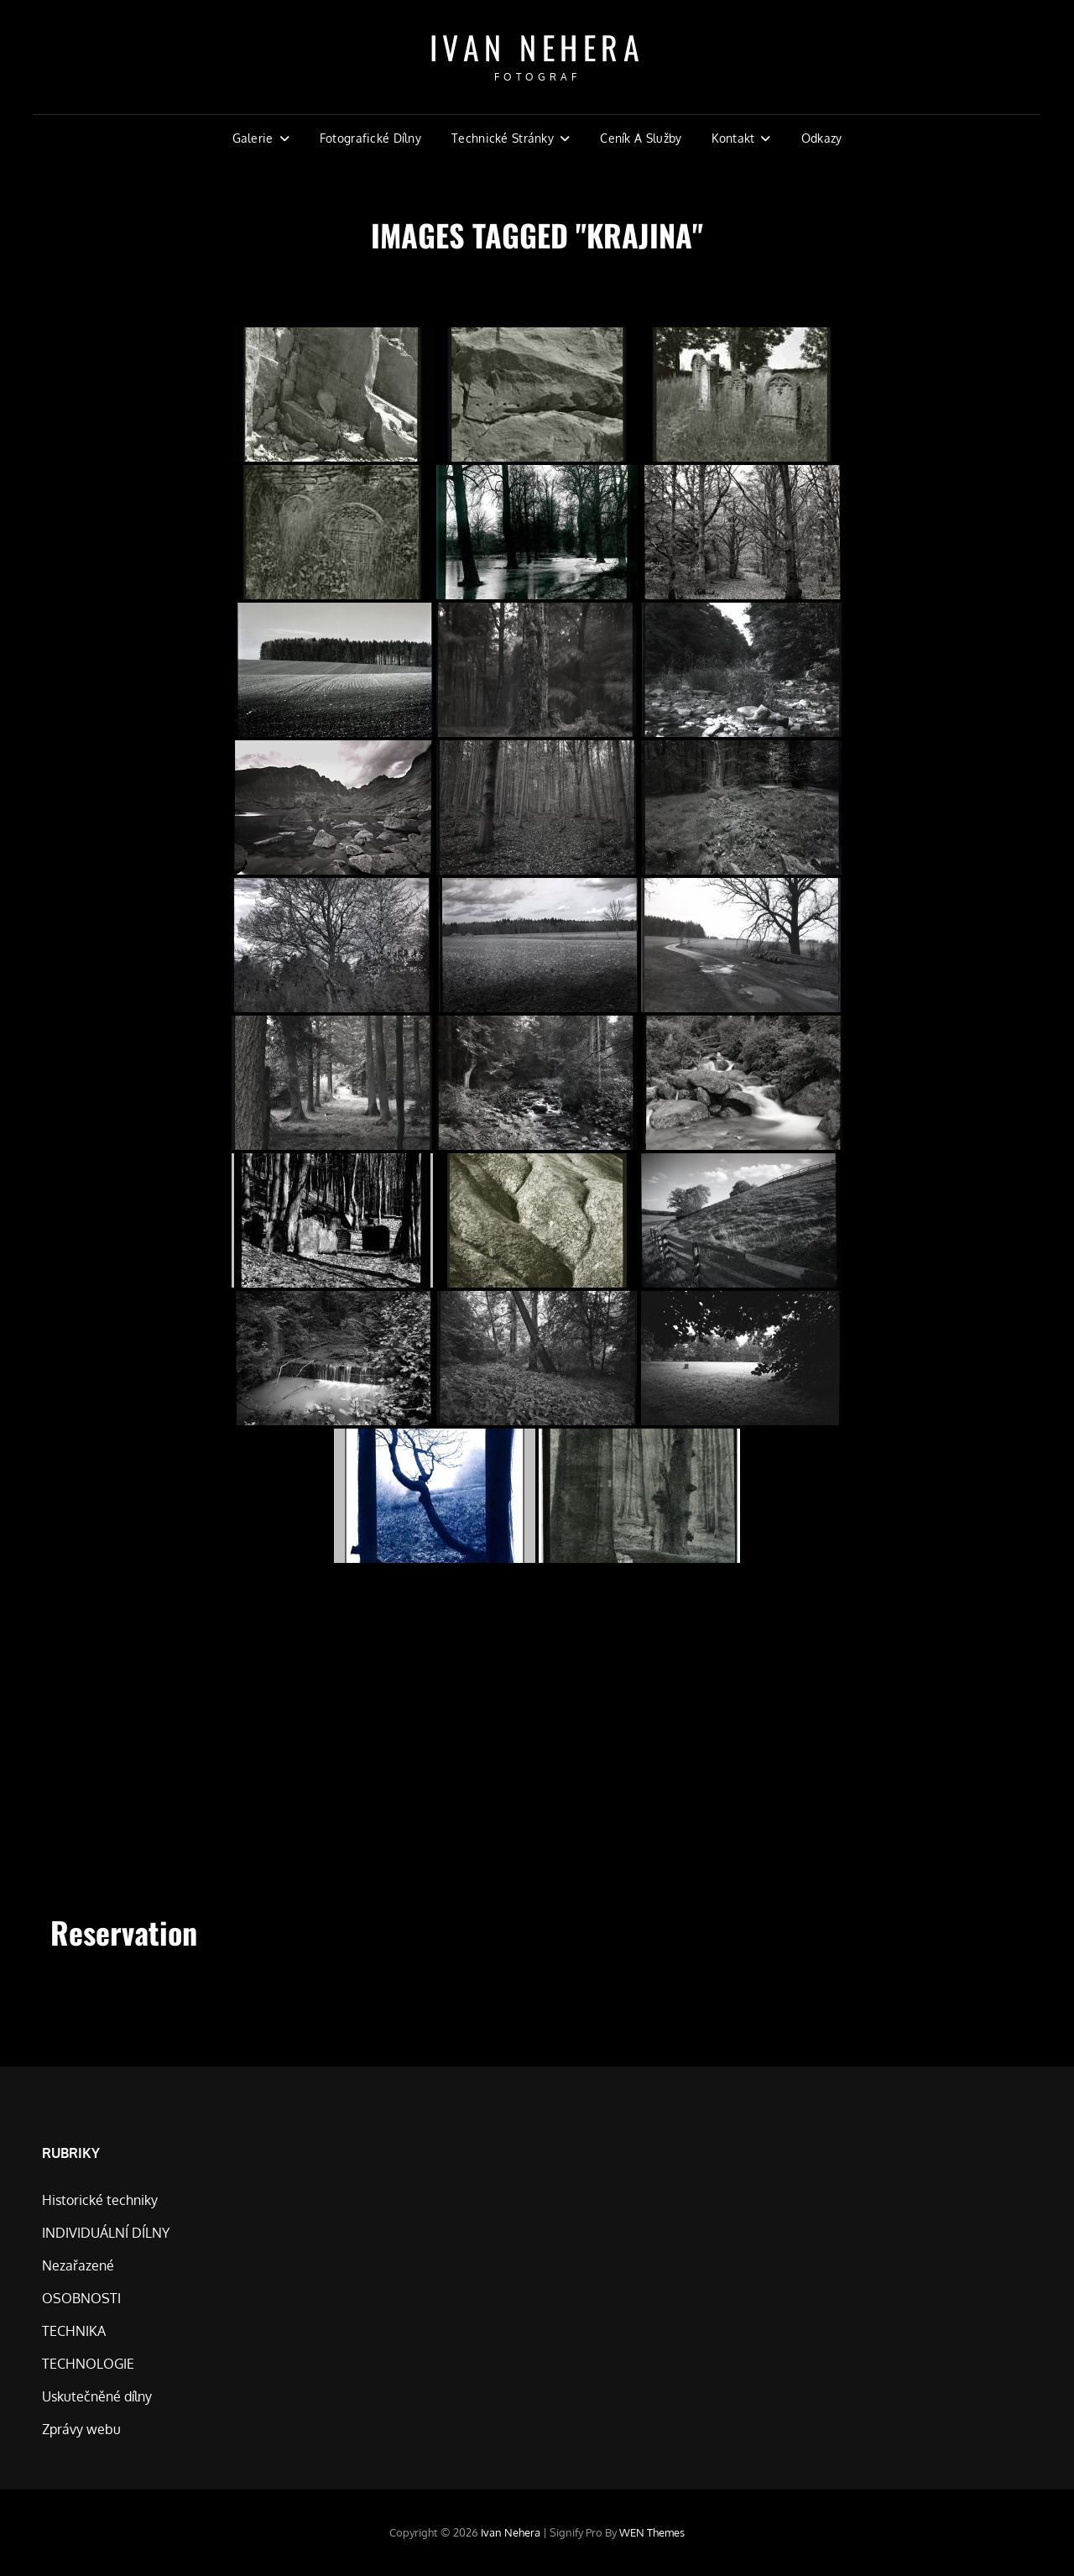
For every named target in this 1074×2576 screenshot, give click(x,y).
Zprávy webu (81, 2429)
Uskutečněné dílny (97, 2396)
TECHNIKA (74, 2331)
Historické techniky (100, 2200)
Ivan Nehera (537, 47)
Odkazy (821, 138)
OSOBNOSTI (81, 2298)
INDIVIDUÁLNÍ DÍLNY (105, 2232)
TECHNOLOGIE (88, 2363)
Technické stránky (502, 138)
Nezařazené (78, 2265)
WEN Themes (652, 2532)
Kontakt (733, 138)
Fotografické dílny (370, 138)
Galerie (253, 138)
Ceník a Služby (640, 138)
